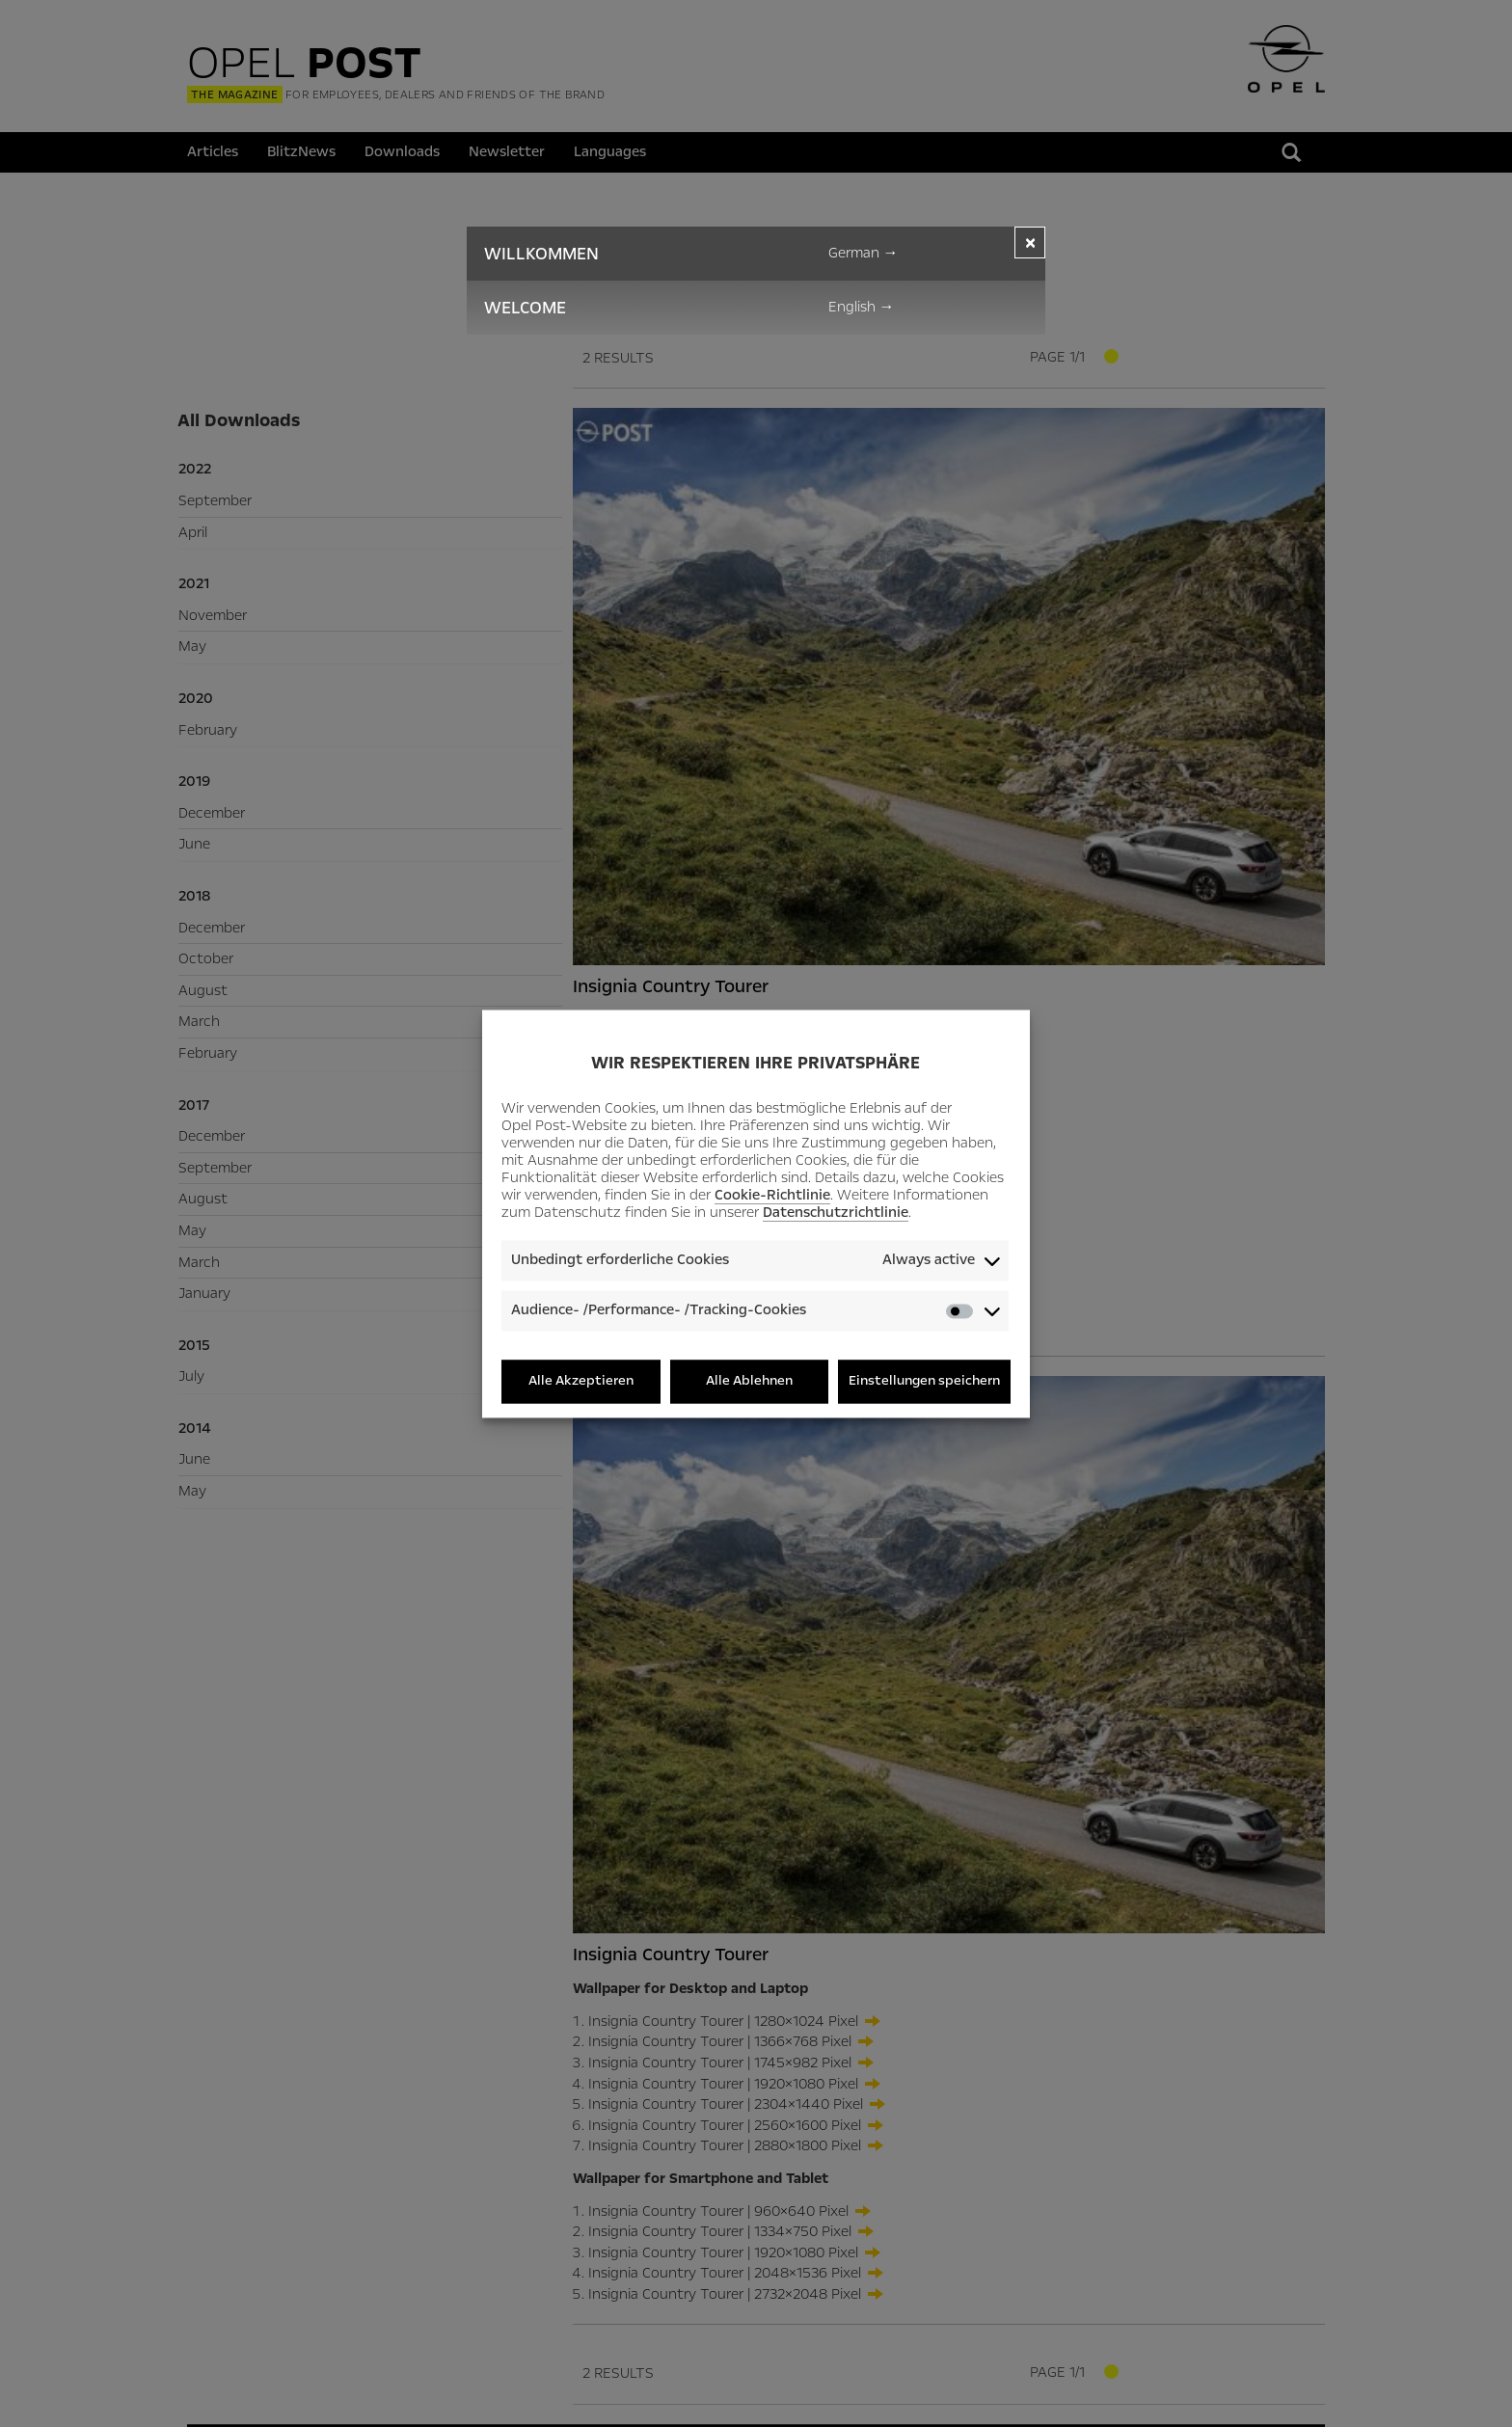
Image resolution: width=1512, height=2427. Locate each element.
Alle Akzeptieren (581, 1381)
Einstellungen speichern (924, 1381)
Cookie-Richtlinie (772, 1195)
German (863, 252)
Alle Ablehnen (749, 1381)
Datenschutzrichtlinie (835, 1213)
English (861, 306)
